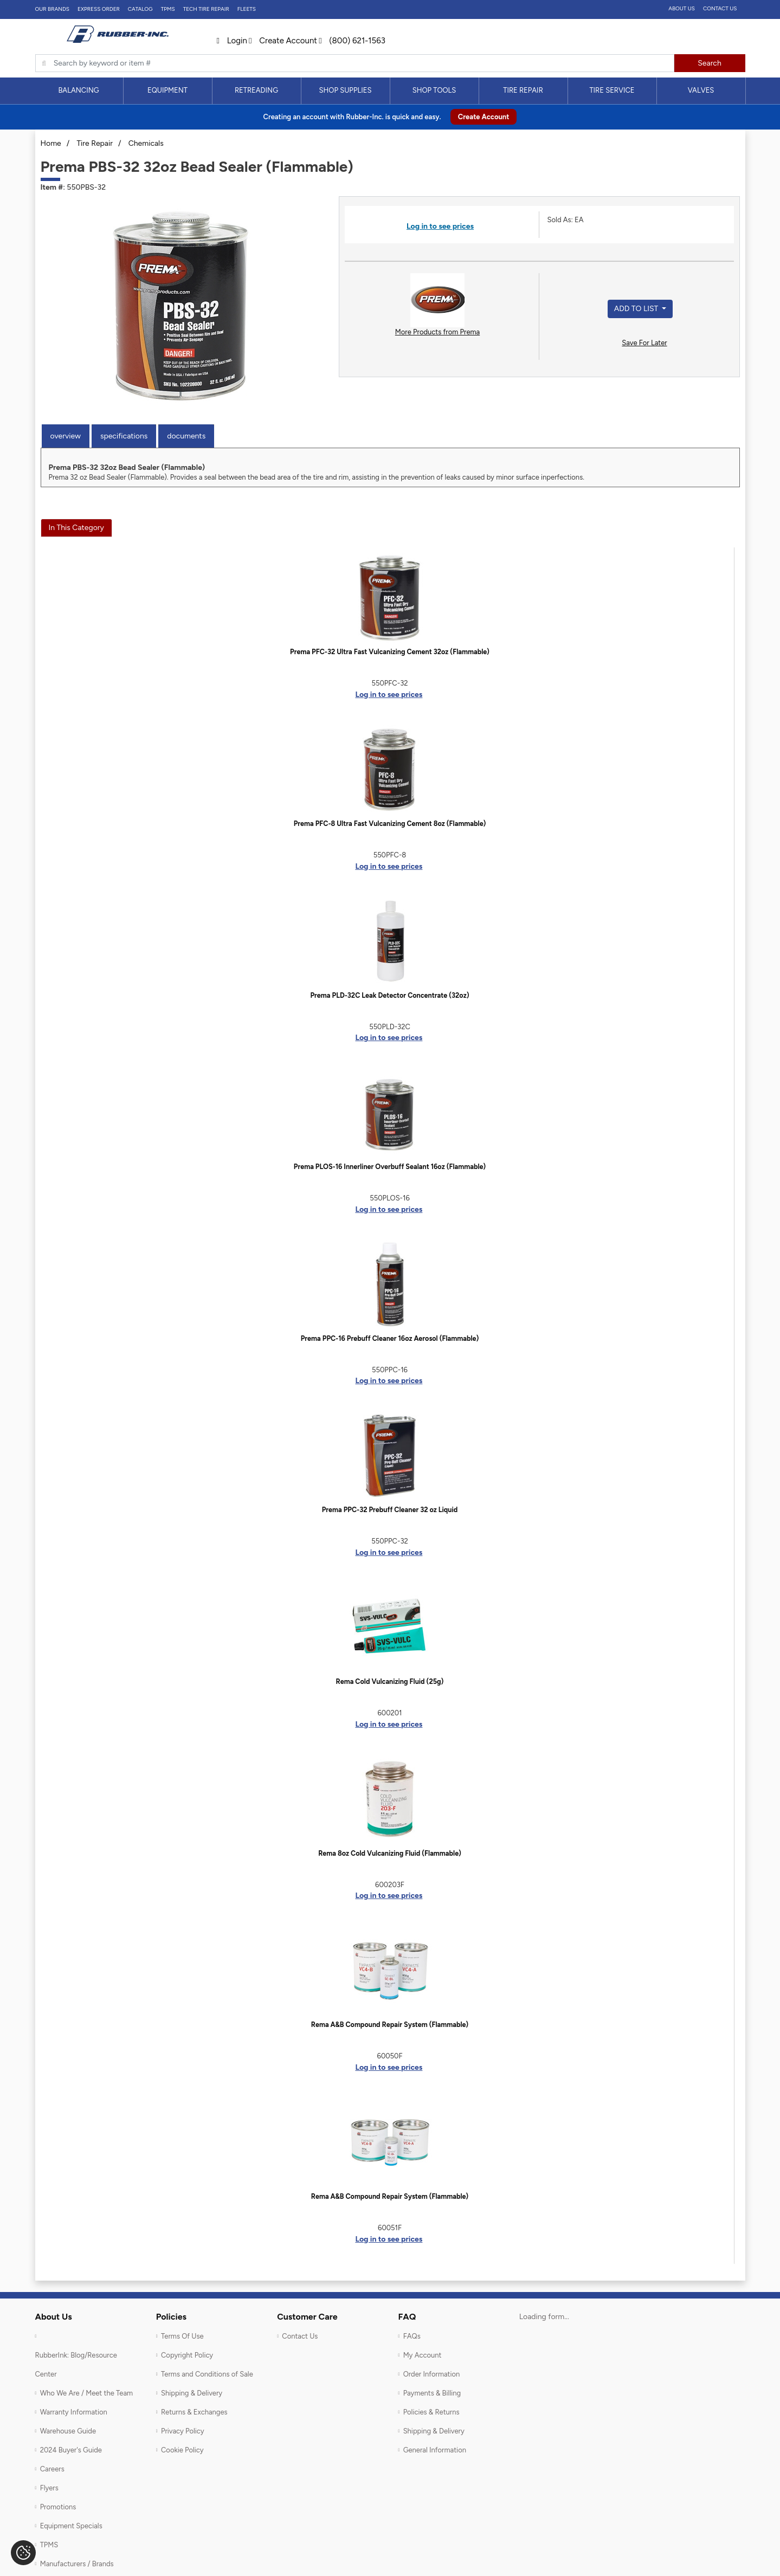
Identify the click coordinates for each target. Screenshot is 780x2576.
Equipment (167, 90)
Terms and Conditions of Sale (207, 2374)
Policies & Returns (431, 2412)
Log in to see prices (440, 226)
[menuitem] (79, 91)
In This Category (76, 527)
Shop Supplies (345, 90)
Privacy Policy (182, 2431)
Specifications (123, 436)
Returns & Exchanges (194, 2412)
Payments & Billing (432, 2393)
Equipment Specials (71, 2526)
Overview (65, 436)
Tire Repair (523, 90)
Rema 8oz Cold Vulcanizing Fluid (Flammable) (389, 1853)
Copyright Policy (187, 2355)
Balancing (78, 90)
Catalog (140, 8)
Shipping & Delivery (191, 2393)
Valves (701, 90)
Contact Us (720, 8)
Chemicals (146, 143)
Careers (52, 2469)
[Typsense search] (354, 63)
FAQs (412, 2336)
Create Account (283, 41)
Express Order (99, 8)
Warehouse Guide (68, 2431)
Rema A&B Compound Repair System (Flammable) (389, 2024)
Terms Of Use (182, 2336)
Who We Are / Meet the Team (86, 2393)
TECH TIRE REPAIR (206, 8)
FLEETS (246, 8)
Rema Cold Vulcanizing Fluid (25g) (390, 1681)
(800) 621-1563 (352, 41)
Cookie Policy (182, 2450)
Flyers (49, 2488)
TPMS (168, 8)
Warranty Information (73, 2412)
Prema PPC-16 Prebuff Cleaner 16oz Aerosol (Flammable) (390, 1338)
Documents (186, 436)
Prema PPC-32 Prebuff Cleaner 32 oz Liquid (390, 1510)
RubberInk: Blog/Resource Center (76, 2364)
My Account (422, 2355)
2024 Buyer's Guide (71, 2450)
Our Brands (52, 8)
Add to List (637, 308)
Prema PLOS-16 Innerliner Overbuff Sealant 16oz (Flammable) (390, 1167)
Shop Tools (434, 90)
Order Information (431, 2374)
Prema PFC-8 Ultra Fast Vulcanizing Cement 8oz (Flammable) (390, 823)
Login (232, 41)
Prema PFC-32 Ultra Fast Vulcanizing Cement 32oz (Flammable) (389, 652)
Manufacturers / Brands (77, 2564)
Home (51, 143)
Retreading (256, 90)
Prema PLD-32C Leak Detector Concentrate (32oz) (390, 995)
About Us (681, 8)
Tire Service (611, 90)
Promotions (58, 2507)
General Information (434, 2450)
